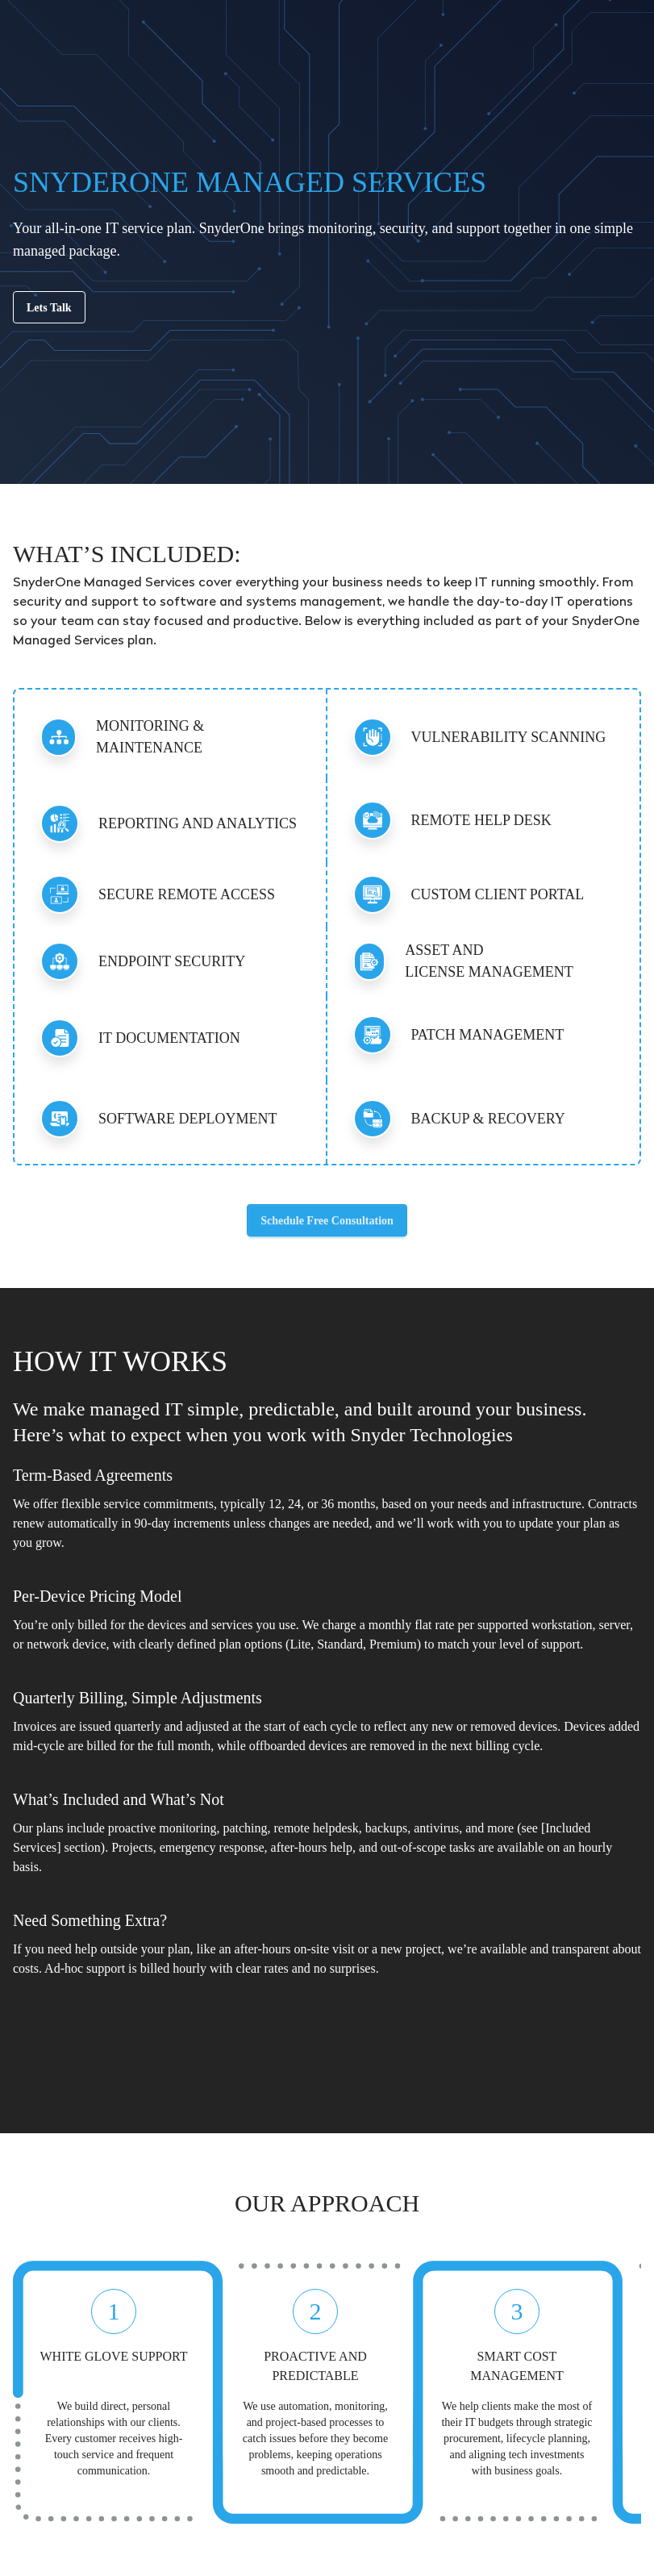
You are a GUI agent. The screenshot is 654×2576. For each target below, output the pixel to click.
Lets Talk (49, 308)
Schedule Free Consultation (327, 1221)
